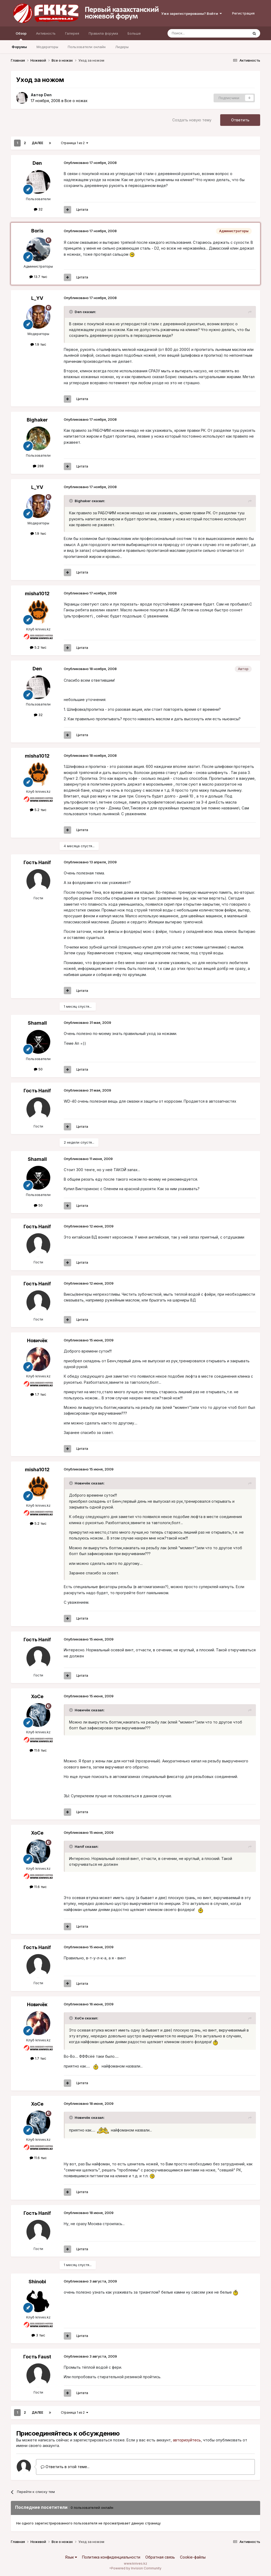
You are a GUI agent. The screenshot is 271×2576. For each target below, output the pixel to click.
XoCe (37, 1696)
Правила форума (103, 33)
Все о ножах (76, 100)
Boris (37, 230)
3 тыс (38, 2335)
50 (38, 1069)
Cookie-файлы (193, 2557)
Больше (134, 33)
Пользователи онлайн (87, 47)
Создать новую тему (191, 120)
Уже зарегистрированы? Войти (191, 13)
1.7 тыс (38, 1394)
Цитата (82, 209)
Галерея (72, 33)
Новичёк (37, 1340)
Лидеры (122, 47)
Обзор (21, 35)
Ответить (240, 120)
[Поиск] (196, 33)
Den (48, 95)
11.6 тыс (38, 1750)
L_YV (37, 298)
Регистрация (243, 13)
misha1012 (37, 593)
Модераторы (47, 47)
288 (38, 466)
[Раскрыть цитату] (71, 312)
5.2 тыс (38, 647)
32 (38, 209)
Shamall (37, 1023)
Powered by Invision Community (136, 2568)
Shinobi (37, 2281)
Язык (71, 2557)
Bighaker (37, 420)
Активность (46, 33)
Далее (37, 143)
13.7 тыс (38, 276)
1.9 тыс (38, 344)
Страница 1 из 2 (74, 143)
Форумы (19, 47)
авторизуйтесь (187, 2440)
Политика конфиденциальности (111, 2557)
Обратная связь (160, 2557)
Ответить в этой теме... (65, 2466)
